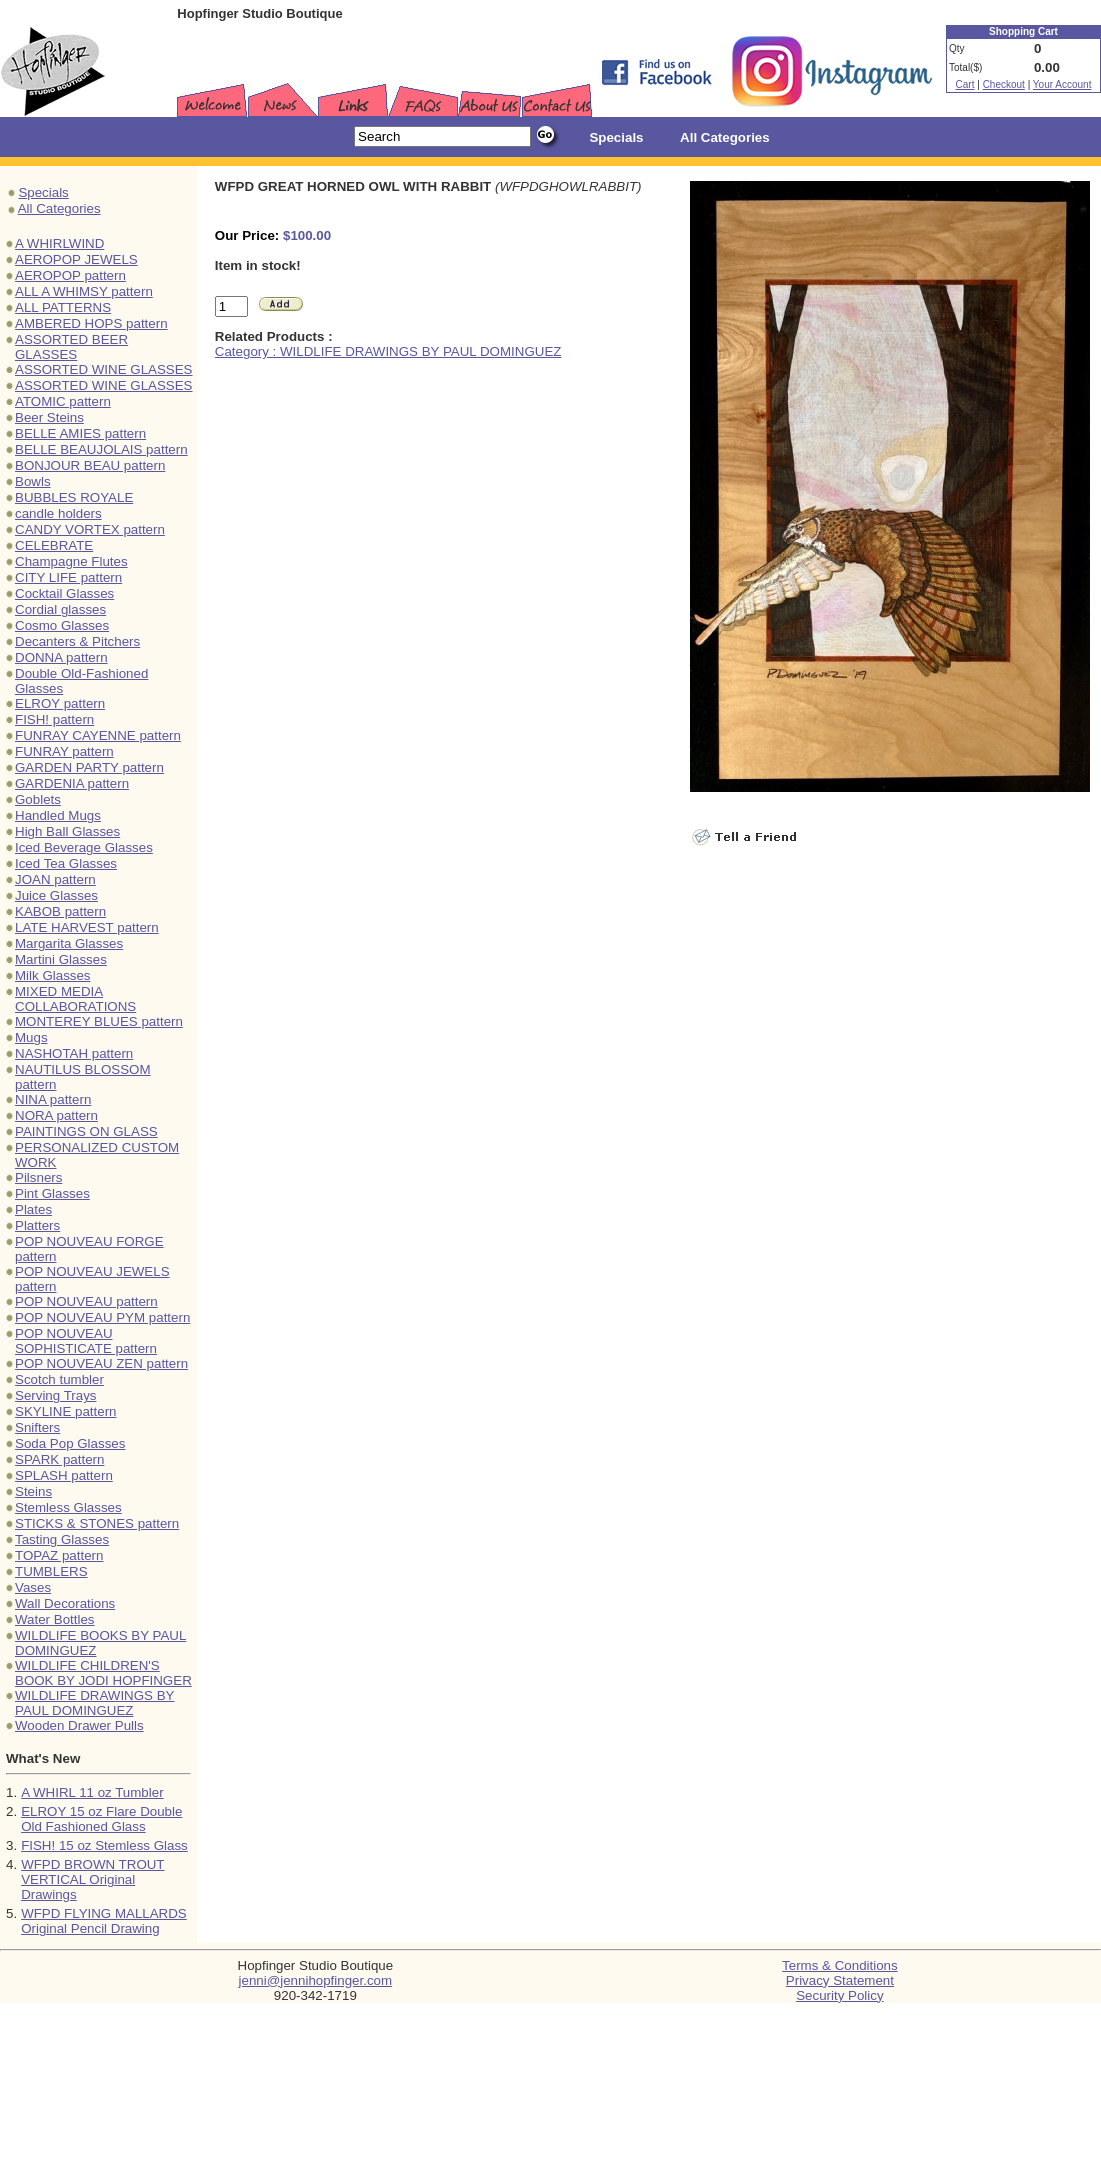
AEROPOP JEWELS (76, 259)
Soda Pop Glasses (70, 1443)
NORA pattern (56, 1115)
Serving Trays (55, 1395)
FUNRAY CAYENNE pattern (98, 735)
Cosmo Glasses (62, 625)
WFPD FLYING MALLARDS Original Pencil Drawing (104, 1921)
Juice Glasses (56, 895)
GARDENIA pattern (72, 783)
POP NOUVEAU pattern (86, 1301)
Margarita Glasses (69, 943)
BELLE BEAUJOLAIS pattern (101, 449)
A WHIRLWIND (59, 243)
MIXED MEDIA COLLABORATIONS (75, 999)
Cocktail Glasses (64, 593)
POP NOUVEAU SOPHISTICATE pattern (86, 1341)
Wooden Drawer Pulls (79, 1725)
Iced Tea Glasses (66, 863)
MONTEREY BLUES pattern (99, 1021)
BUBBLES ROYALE (74, 497)
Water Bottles (55, 1619)
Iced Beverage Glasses (84, 847)
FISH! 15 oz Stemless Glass (104, 1845)
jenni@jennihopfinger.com (316, 1980)
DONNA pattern (61, 657)
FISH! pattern (54, 719)
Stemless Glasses (68, 1507)
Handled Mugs (58, 815)
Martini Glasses (61, 959)
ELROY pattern (60, 703)
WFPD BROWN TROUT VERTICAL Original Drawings (92, 1879)
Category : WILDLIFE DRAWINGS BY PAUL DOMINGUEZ (388, 351)
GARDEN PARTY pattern (89, 767)
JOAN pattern (55, 879)
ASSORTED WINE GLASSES (104, 369)
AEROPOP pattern (70, 275)
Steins (33, 1491)
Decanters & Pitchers (77, 641)
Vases (33, 1587)
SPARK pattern (59, 1459)
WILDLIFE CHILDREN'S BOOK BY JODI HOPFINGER (103, 1673)
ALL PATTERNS (63, 307)
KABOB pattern (60, 911)
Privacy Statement (840, 1980)
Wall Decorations (65, 1603)
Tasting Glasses (62, 1539)
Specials (43, 192)
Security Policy (839, 1995)
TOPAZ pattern (59, 1555)
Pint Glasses (52, 1193)
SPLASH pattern (64, 1475)
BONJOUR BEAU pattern (90, 465)
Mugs (31, 1037)
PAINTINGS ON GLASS (86, 1131)
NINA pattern (53, 1099)
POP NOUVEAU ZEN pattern (101, 1363)
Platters (37, 1225)
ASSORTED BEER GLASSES (71, 347)
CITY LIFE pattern (68, 577)
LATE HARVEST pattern (87, 927)
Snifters (37, 1427)
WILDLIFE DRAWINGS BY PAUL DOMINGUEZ (94, 1703)
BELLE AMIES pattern (80, 433)
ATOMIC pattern (63, 401)
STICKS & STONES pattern (97, 1523)
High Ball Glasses (67, 831)
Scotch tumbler (59, 1379)
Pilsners (38, 1177)
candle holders (58, 513)
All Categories (59, 208)
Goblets (38, 799)
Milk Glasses (53, 975)
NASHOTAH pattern (74, 1053)
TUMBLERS (51, 1571)
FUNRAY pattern (64, 751)
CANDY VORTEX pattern (90, 529)
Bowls (33, 481)
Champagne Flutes (71, 561)
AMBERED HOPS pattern (91, 323)
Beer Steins (49, 417)
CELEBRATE (54, 545)
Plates (33, 1209)
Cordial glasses (60, 609)
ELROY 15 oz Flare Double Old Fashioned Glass (101, 1819)
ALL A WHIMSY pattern (84, 291)
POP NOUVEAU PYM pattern (102, 1317)
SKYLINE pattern (66, 1411)
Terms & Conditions (840, 1965)
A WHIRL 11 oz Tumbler (92, 1792)
